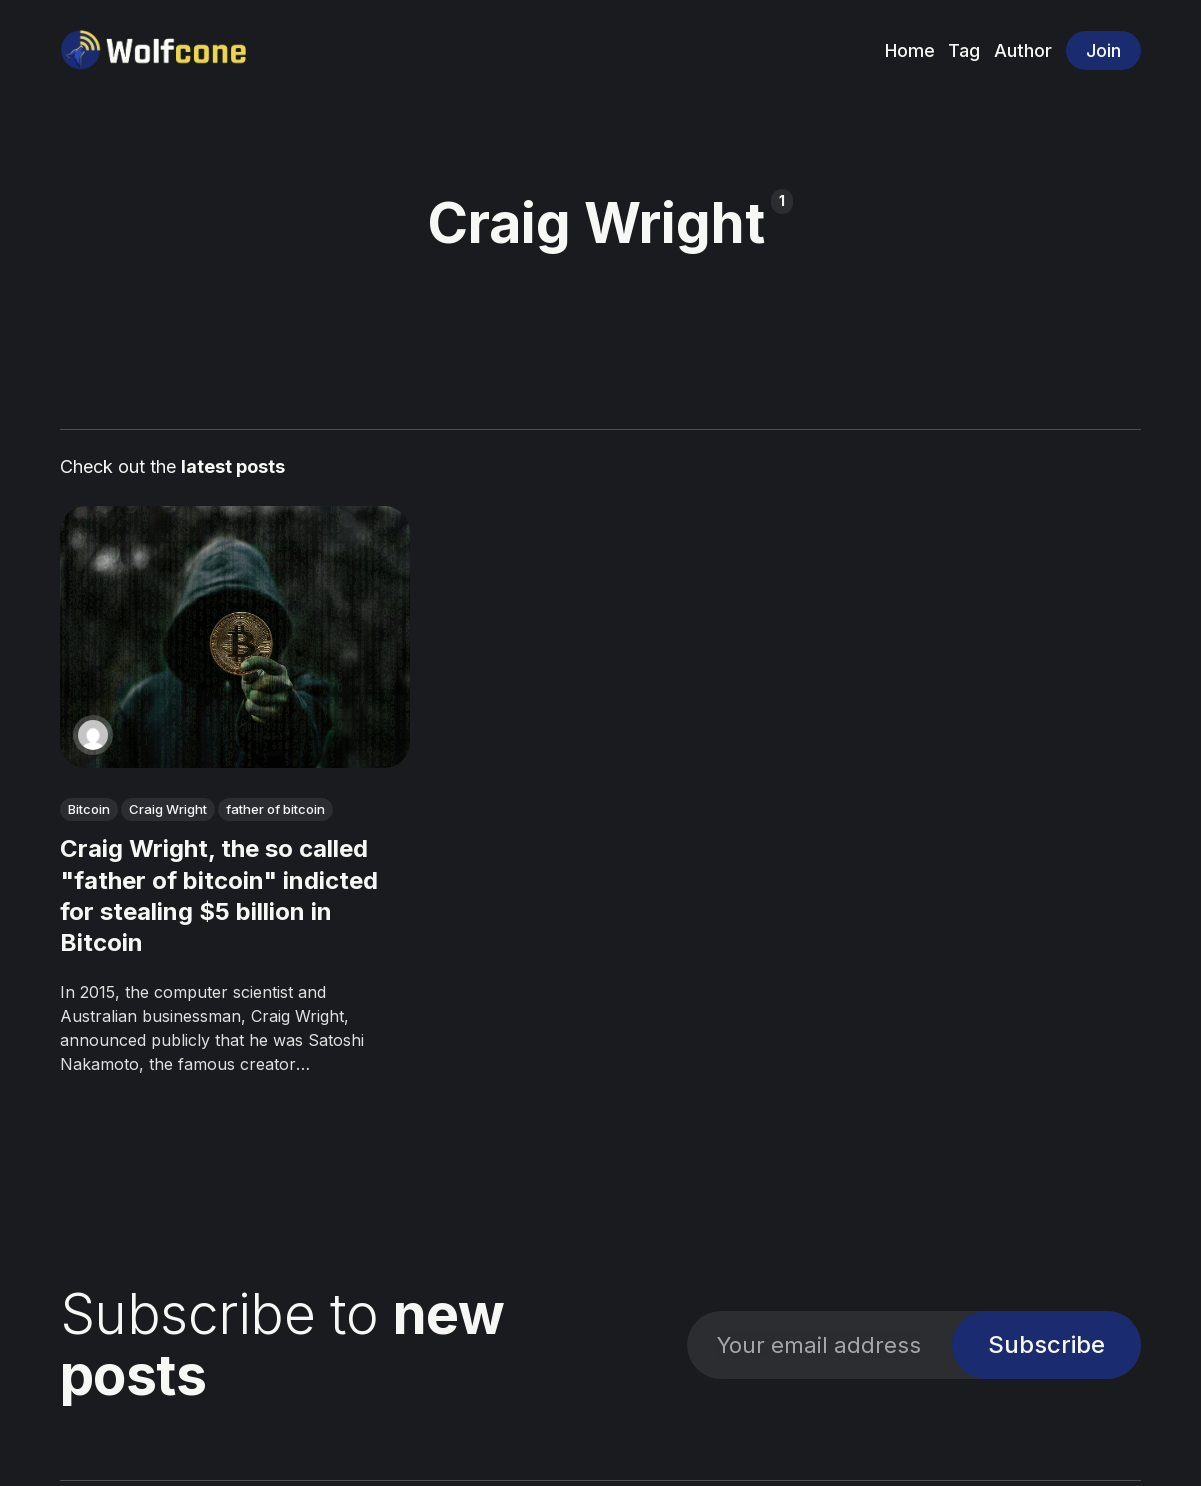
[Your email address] (819, 1344)
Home (910, 50)
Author (1023, 50)
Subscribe (1046, 1344)
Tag (964, 50)
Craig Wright (168, 809)
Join (1103, 50)
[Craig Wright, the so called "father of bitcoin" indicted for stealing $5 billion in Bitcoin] (235, 637)
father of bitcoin (275, 809)
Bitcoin (89, 809)
